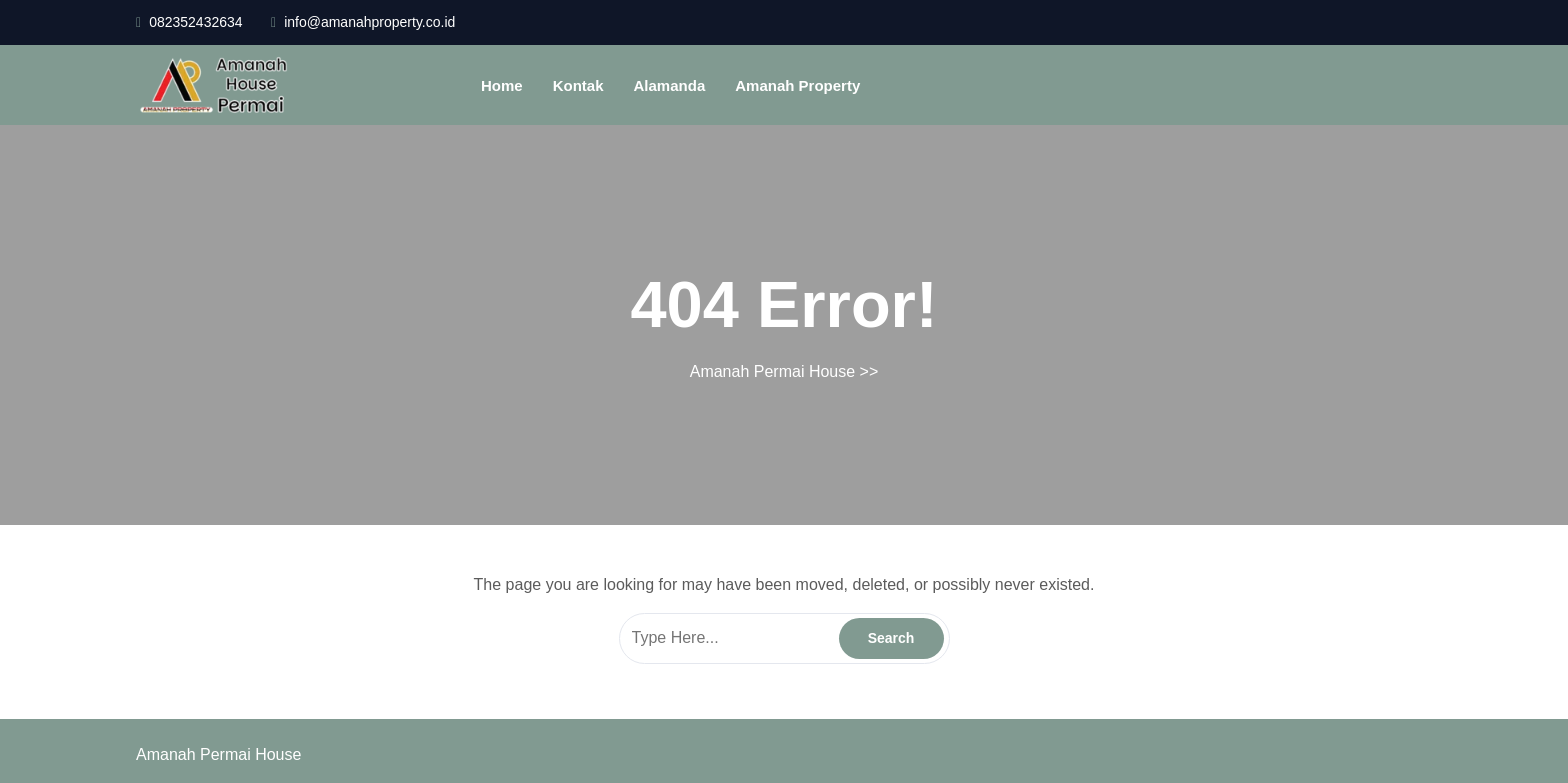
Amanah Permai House (772, 371)
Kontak (578, 85)
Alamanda (670, 85)
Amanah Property (797, 85)
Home (502, 85)
